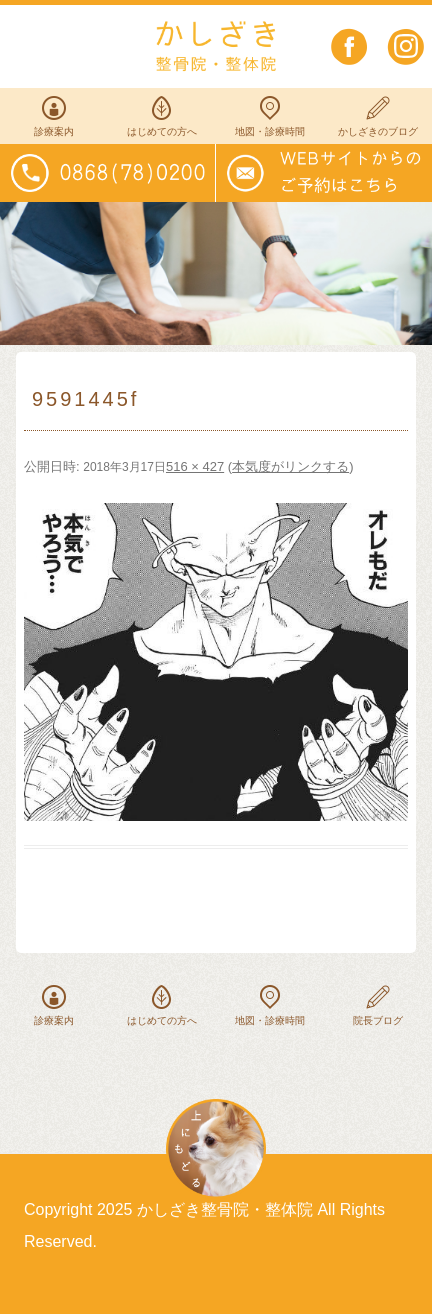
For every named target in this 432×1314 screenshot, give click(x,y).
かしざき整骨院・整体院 (216, 46)
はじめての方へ (162, 131)
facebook (349, 46)
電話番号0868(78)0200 (108, 173)
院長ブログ (378, 1020)
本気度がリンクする (290, 466)
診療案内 (54, 131)
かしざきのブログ (378, 131)
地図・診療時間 (270, 131)
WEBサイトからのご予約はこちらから (324, 173)
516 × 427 (195, 466)
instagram (405, 46)
